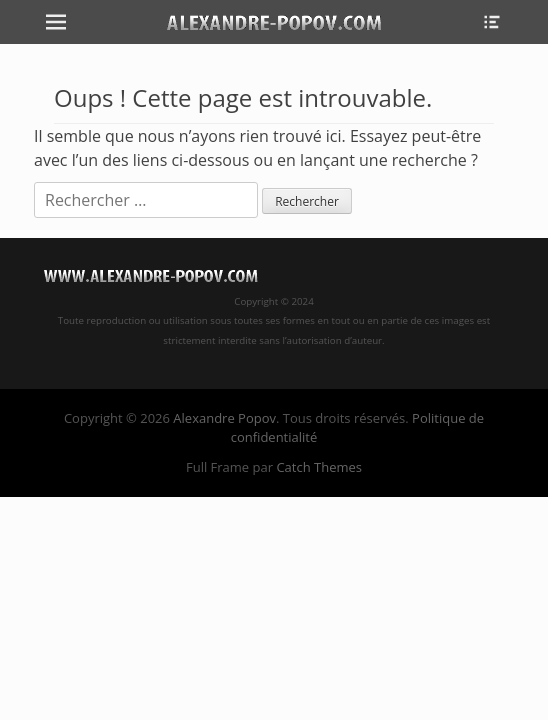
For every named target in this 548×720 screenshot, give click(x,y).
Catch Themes (319, 467)
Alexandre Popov (224, 418)
